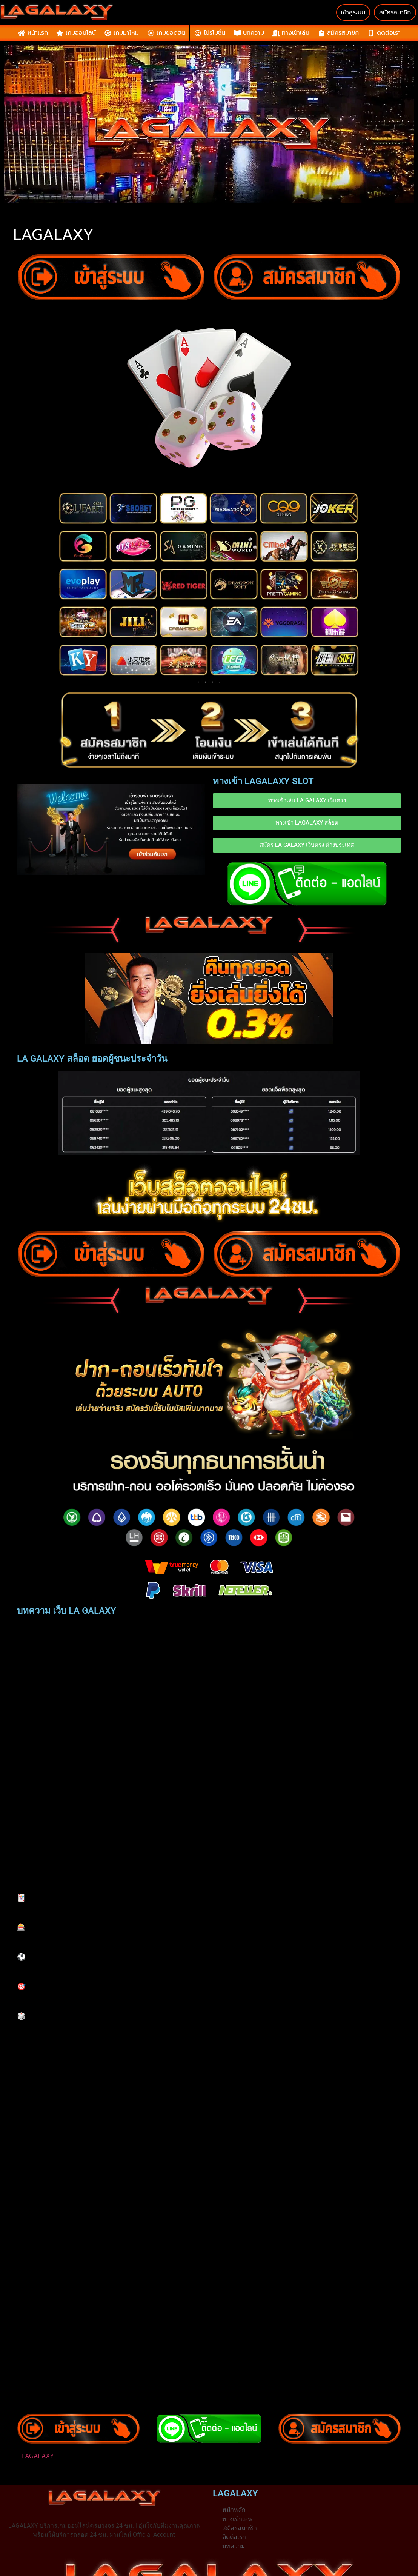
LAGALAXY (38, 2456)
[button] (209, 2456)
